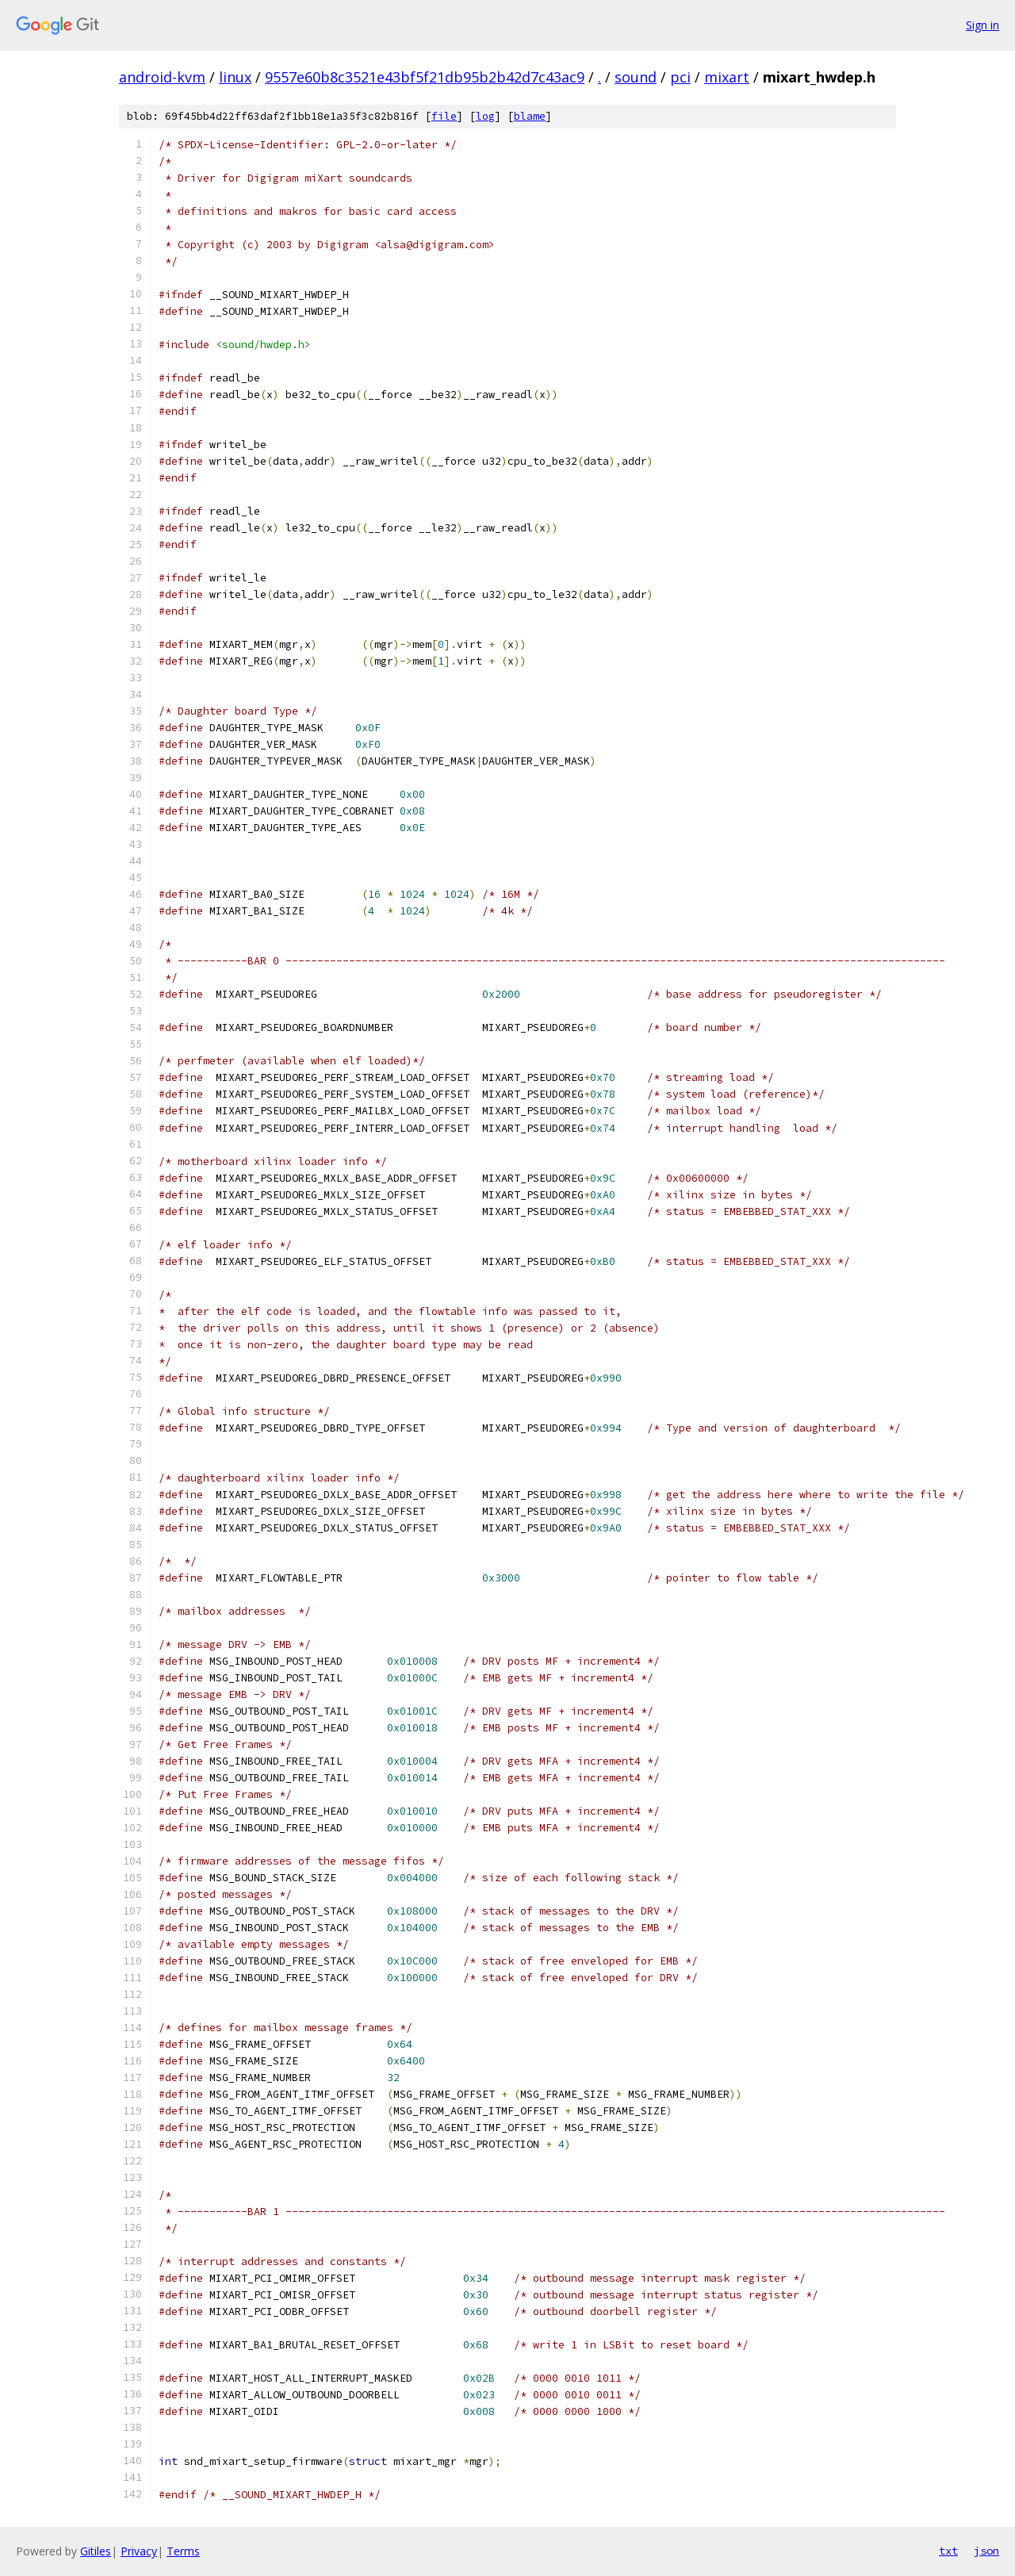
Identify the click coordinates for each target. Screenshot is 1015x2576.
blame (530, 116)
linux (235, 76)
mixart (726, 76)
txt (948, 2550)
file (444, 116)
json (986, 2550)
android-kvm (162, 76)
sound (636, 76)
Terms (183, 2551)
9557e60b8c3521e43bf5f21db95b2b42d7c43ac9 (424, 76)
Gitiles (95, 2551)
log (485, 116)
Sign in (982, 25)
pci (680, 76)
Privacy (139, 2551)
